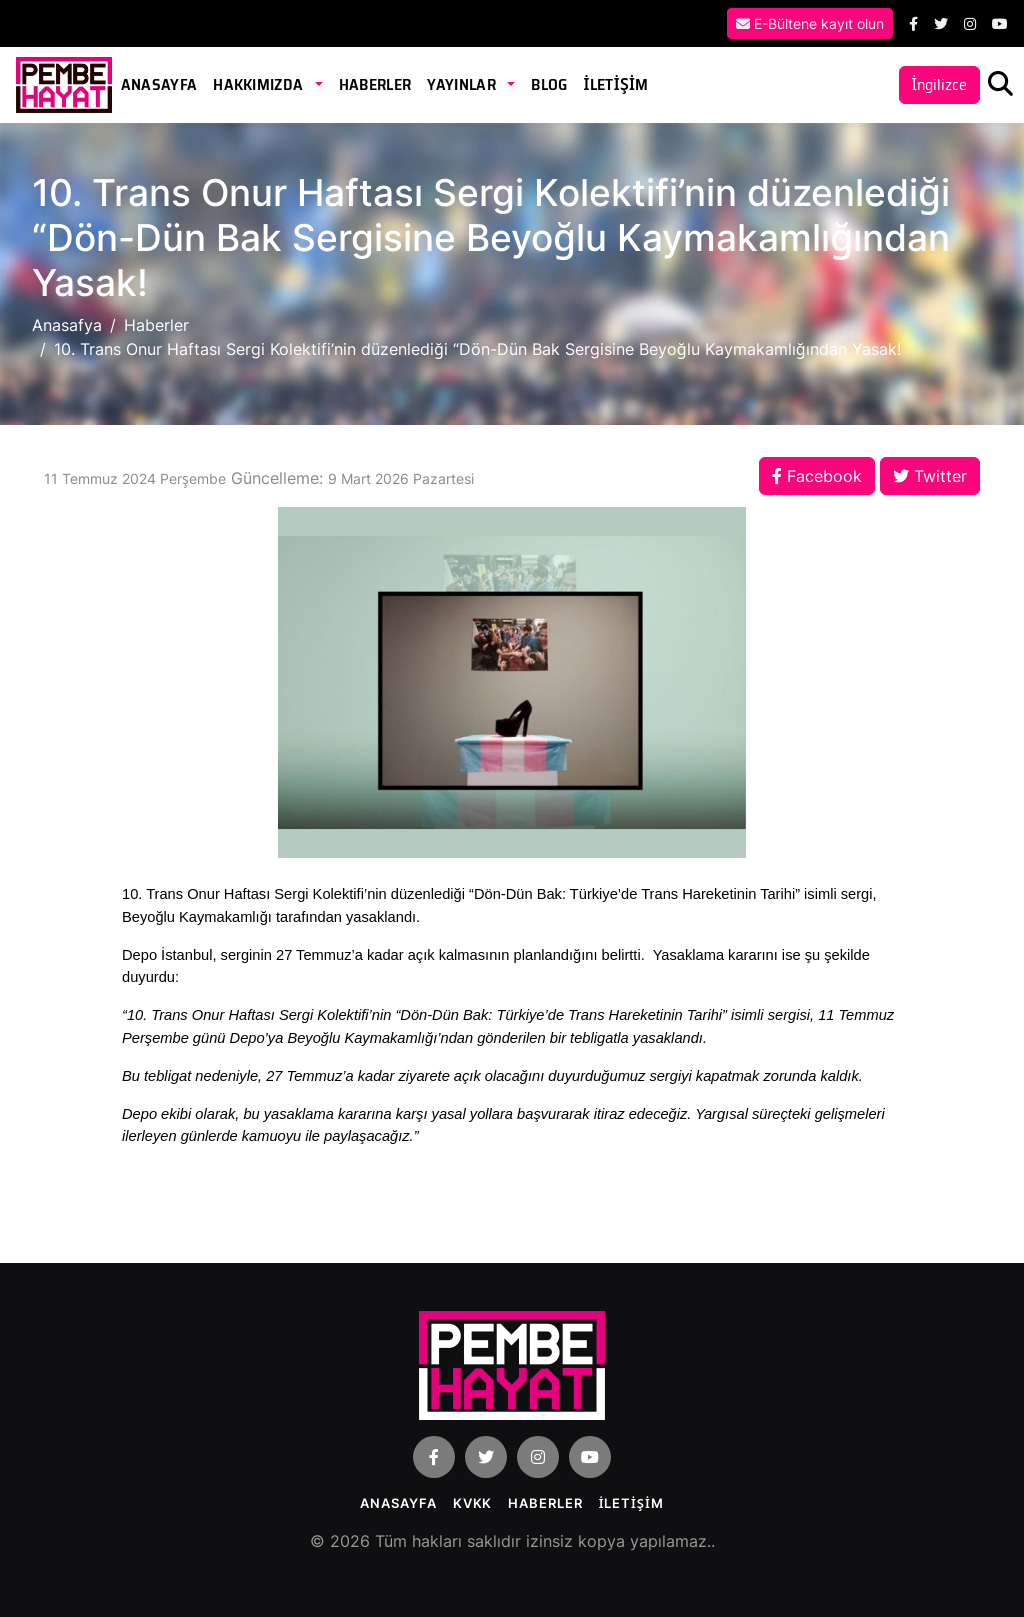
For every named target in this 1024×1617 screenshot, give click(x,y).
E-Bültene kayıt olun (810, 23)
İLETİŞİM (615, 84)
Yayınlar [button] (463, 84)
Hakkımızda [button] (260, 84)
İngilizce (939, 84)
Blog (549, 84)
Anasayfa (159, 84)
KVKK (473, 1503)
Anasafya (67, 325)
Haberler (375, 84)
